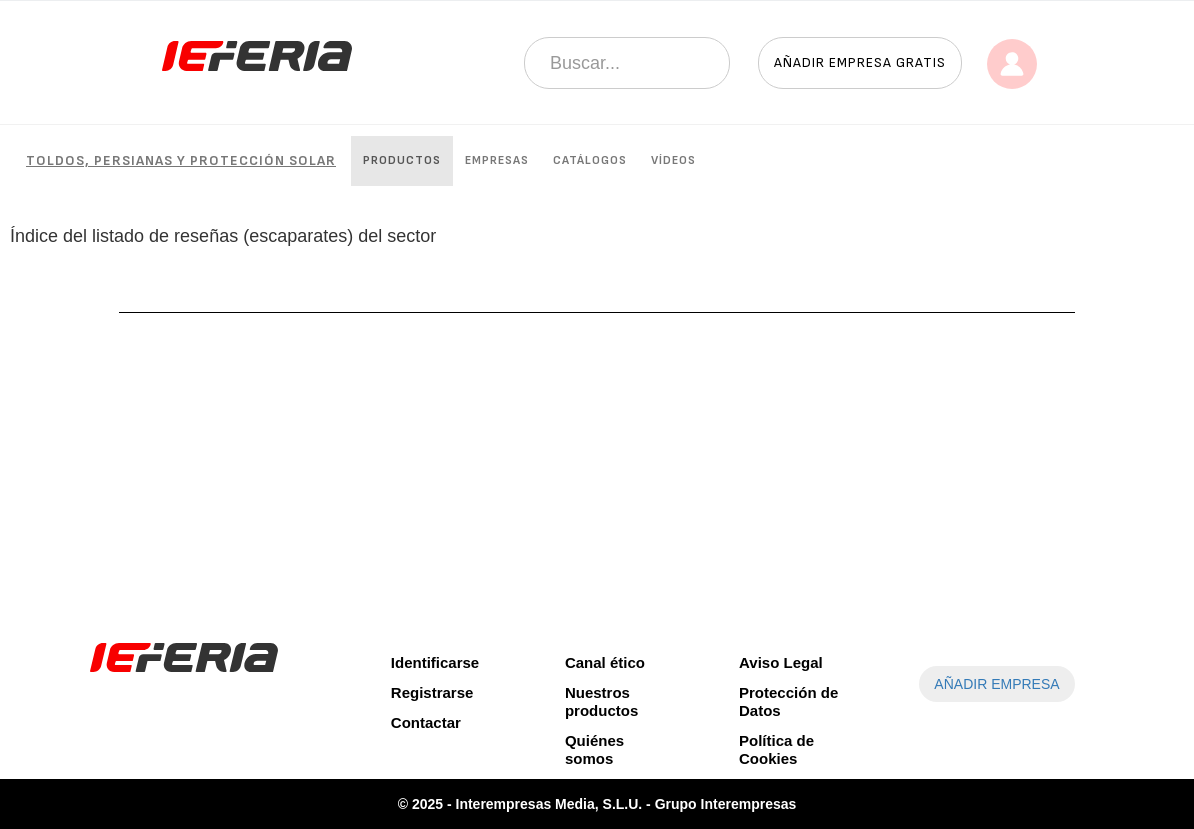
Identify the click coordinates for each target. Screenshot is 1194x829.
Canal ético (605, 662)
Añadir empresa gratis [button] (860, 62)
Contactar (426, 722)
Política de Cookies (776, 749)
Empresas (497, 160)
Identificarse (435, 662)
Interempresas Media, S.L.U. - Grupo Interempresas (626, 804)
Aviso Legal (781, 662)
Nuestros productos (601, 701)
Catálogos (590, 160)
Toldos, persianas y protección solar (181, 160)
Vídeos (673, 160)
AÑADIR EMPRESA (996, 684)
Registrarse (432, 692)
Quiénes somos (594, 749)
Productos (402, 160)
